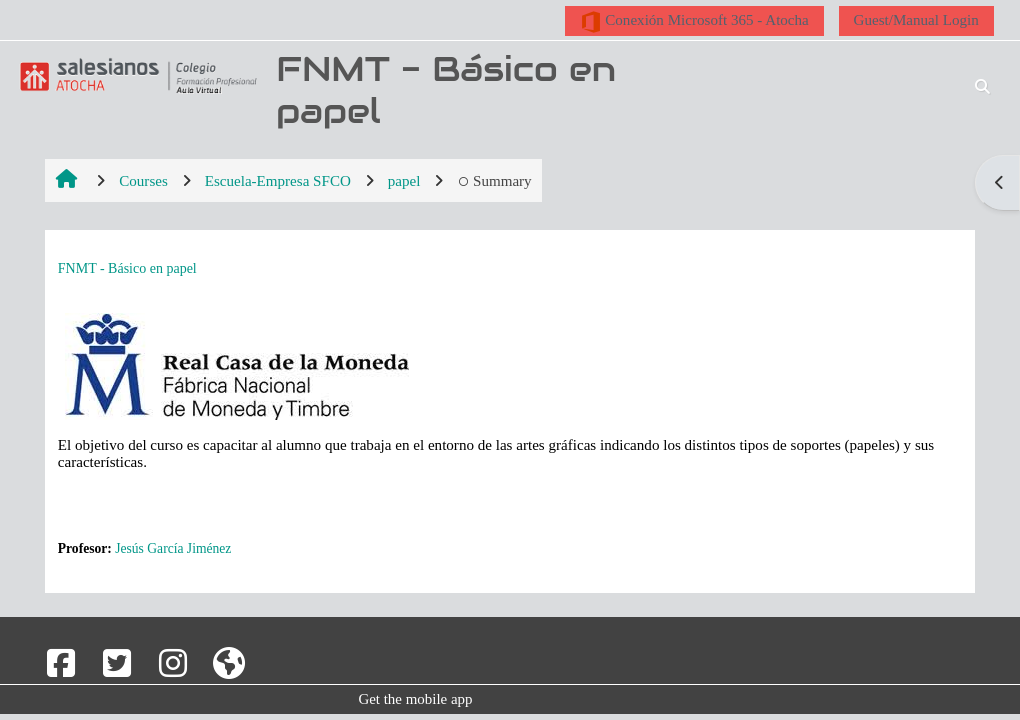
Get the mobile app (415, 699)
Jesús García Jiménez (173, 548)
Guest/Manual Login (916, 20)
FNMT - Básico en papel (127, 268)
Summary (494, 181)
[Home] (135, 77)
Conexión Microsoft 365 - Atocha (694, 22)
